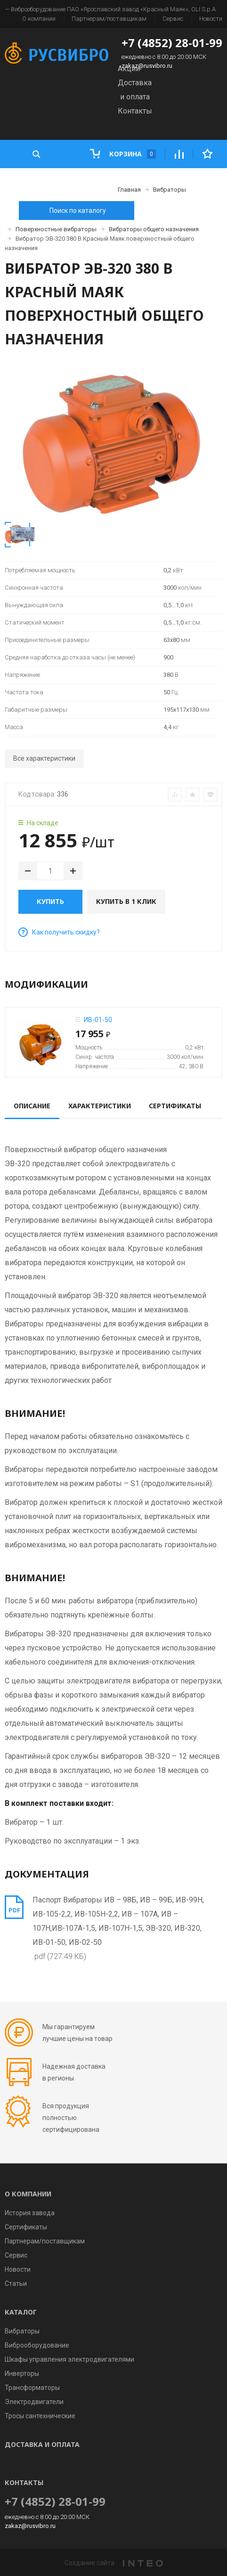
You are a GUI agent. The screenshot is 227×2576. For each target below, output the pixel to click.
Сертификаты (26, 2227)
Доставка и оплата (42, 2444)
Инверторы (22, 2373)
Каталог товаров (61, 182)
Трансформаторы (32, 2387)
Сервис (172, 18)
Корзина (123, 154)
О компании (39, 18)
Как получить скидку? (59, 932)
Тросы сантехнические (40, 2416)
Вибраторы (22, 2331)
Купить (50, 901)
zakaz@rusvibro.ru (147, 65)
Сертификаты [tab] (175, 1105)
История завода (30, 2213)
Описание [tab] (32, 1105)
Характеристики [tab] (99, 1105)
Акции (129, 68)
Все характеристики (44, 758)
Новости (210, 18)
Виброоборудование (37, 2345)
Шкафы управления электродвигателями (69, 2359)
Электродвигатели (34, 2401)
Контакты (135, 110)
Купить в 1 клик (126, 901)
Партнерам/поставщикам (109, 18)
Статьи (16, 2283)
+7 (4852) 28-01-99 (172, 42)
